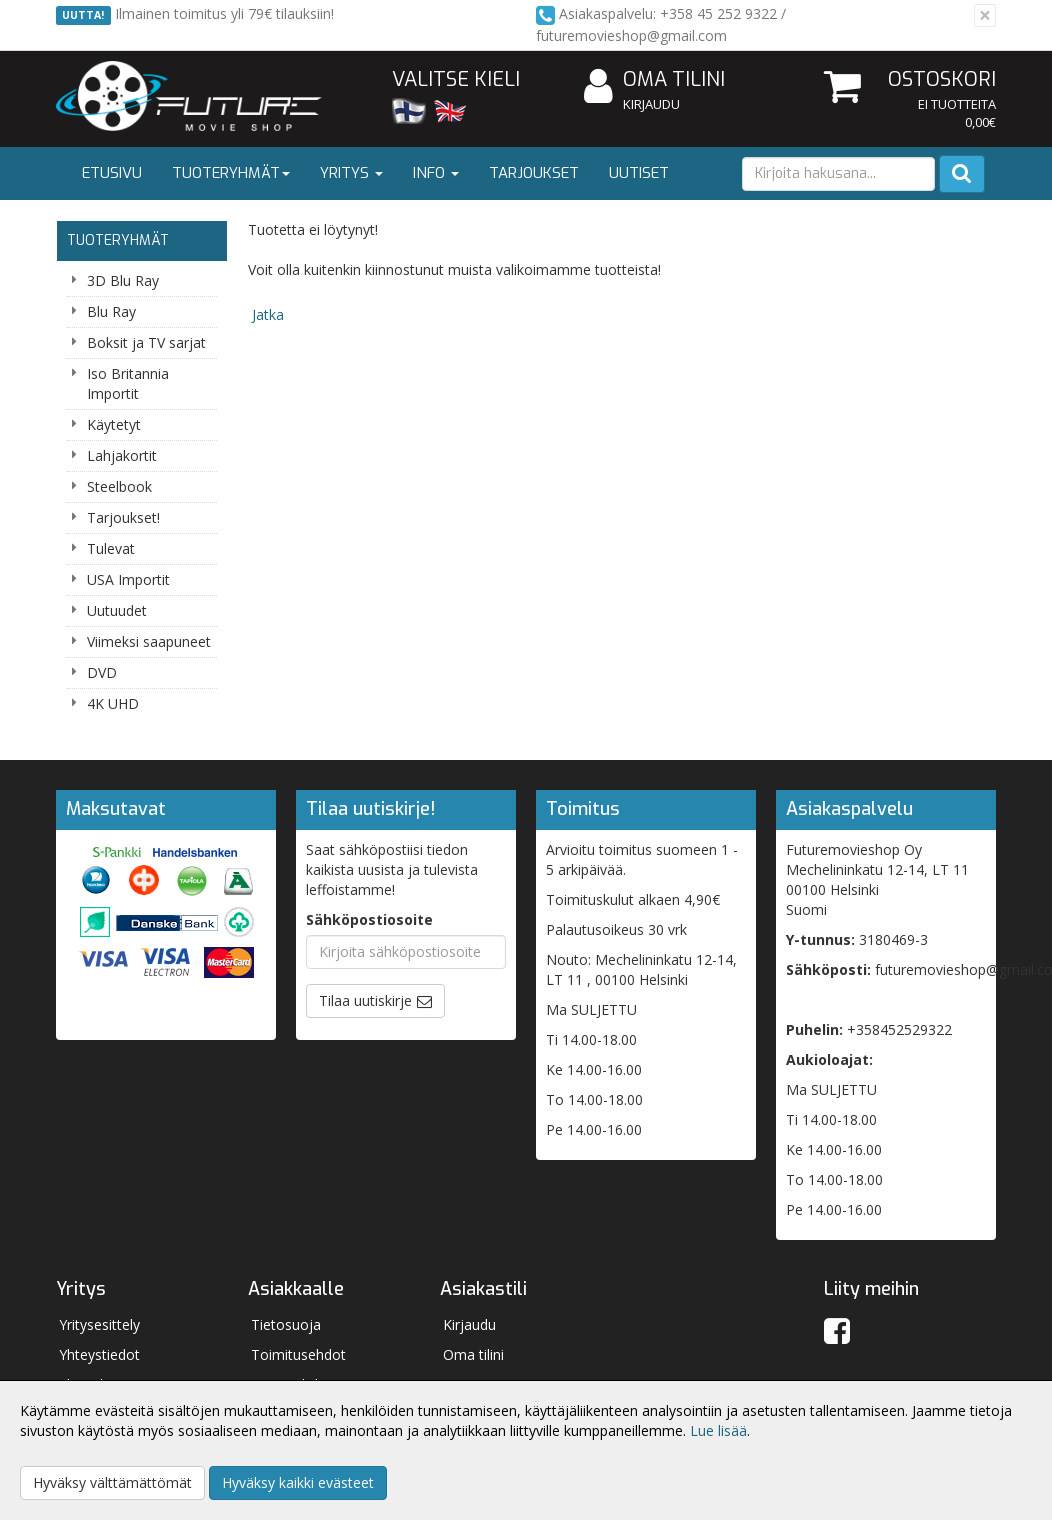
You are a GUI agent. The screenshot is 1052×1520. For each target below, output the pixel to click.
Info (436, 173)
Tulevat (111, 548)
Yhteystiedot (99, 1354)
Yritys (351, 173)
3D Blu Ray (123, 280)
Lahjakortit (122, 455)
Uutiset (639, 173)
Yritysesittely (99, 1324)
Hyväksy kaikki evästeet (298, 1482)
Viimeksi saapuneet (149, 641)
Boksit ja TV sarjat (146, 342)
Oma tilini (654, 80)
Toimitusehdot (298, 1354)
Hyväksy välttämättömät (112, 1482)
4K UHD (113, 703)
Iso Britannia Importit (128, 383)
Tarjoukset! (123, 517)
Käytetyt (114, 424)
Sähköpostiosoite (369, 919)
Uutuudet (117, 610)
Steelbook (119, 486)
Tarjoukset (534, 173)
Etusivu (112, 173)
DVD (102, 672)
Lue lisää (718, 1430)
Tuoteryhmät (231, 173)
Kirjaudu (651, 104)
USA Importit (128, 579)
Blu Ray (111, 311)
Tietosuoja (286, 1324)
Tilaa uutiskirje (365, 1000)
